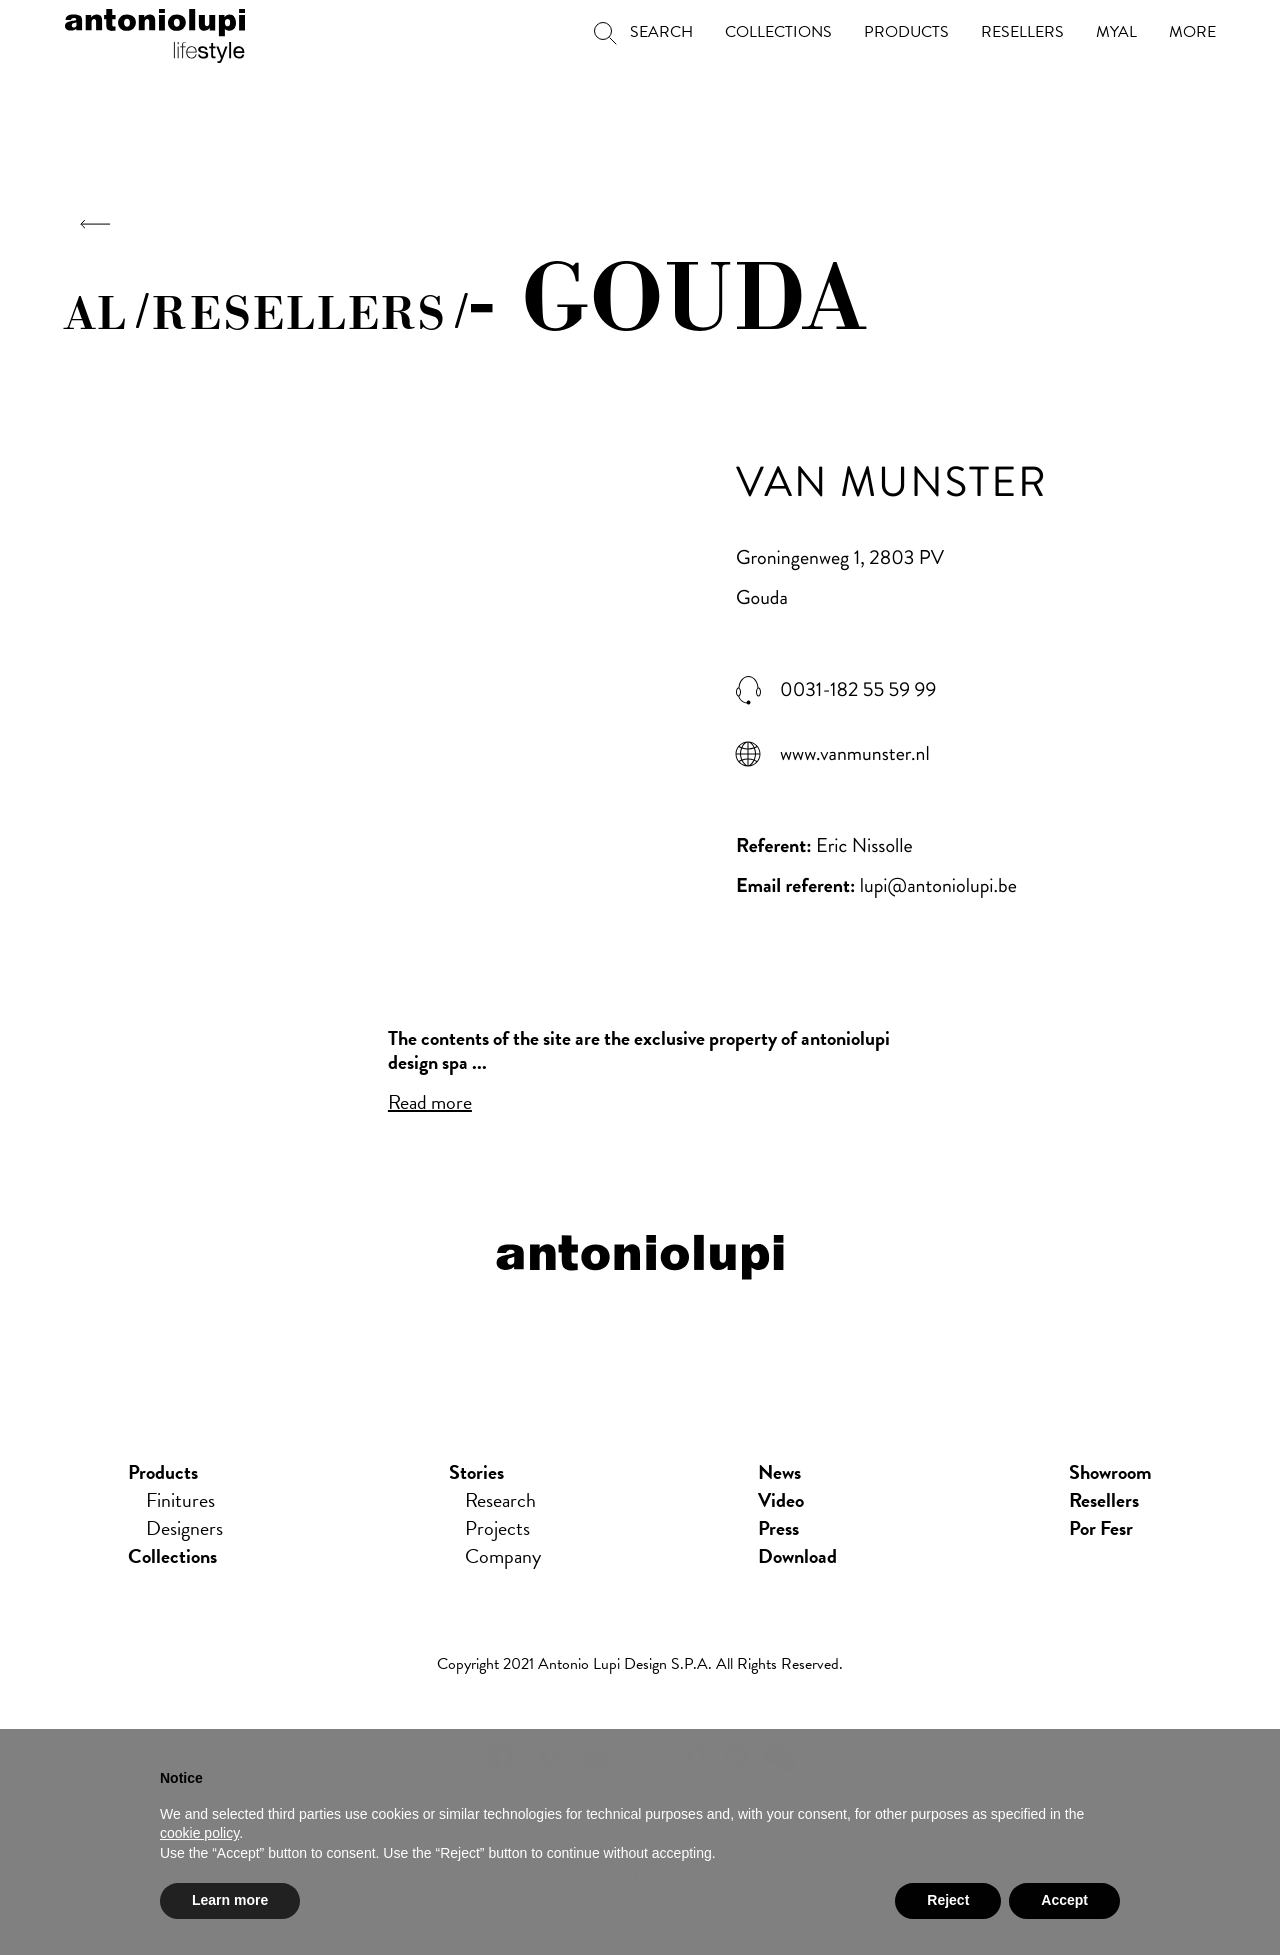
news (779, 1472)
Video (781, 1500)
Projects (497, 1528)
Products (163, 1472)
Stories (476, 1472)
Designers (184, 1528)
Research (500, 1500)
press (778, 1528)
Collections (172, 1556)
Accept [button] (1064, 1904)
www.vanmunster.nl (855, 754)
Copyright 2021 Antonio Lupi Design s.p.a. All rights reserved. (640, 1664)
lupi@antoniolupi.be (938, 885)
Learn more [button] (230, 1904)
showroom (1110, 1472)
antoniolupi (155, 32)
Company (503, 1556)
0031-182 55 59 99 (858, 690)
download (797, 1556)
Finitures (180, 1500)
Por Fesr (1101, 1528)
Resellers (1104, 1500)
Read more (430, 1102)
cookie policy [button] (199, 1837)
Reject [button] (948, 1904)
